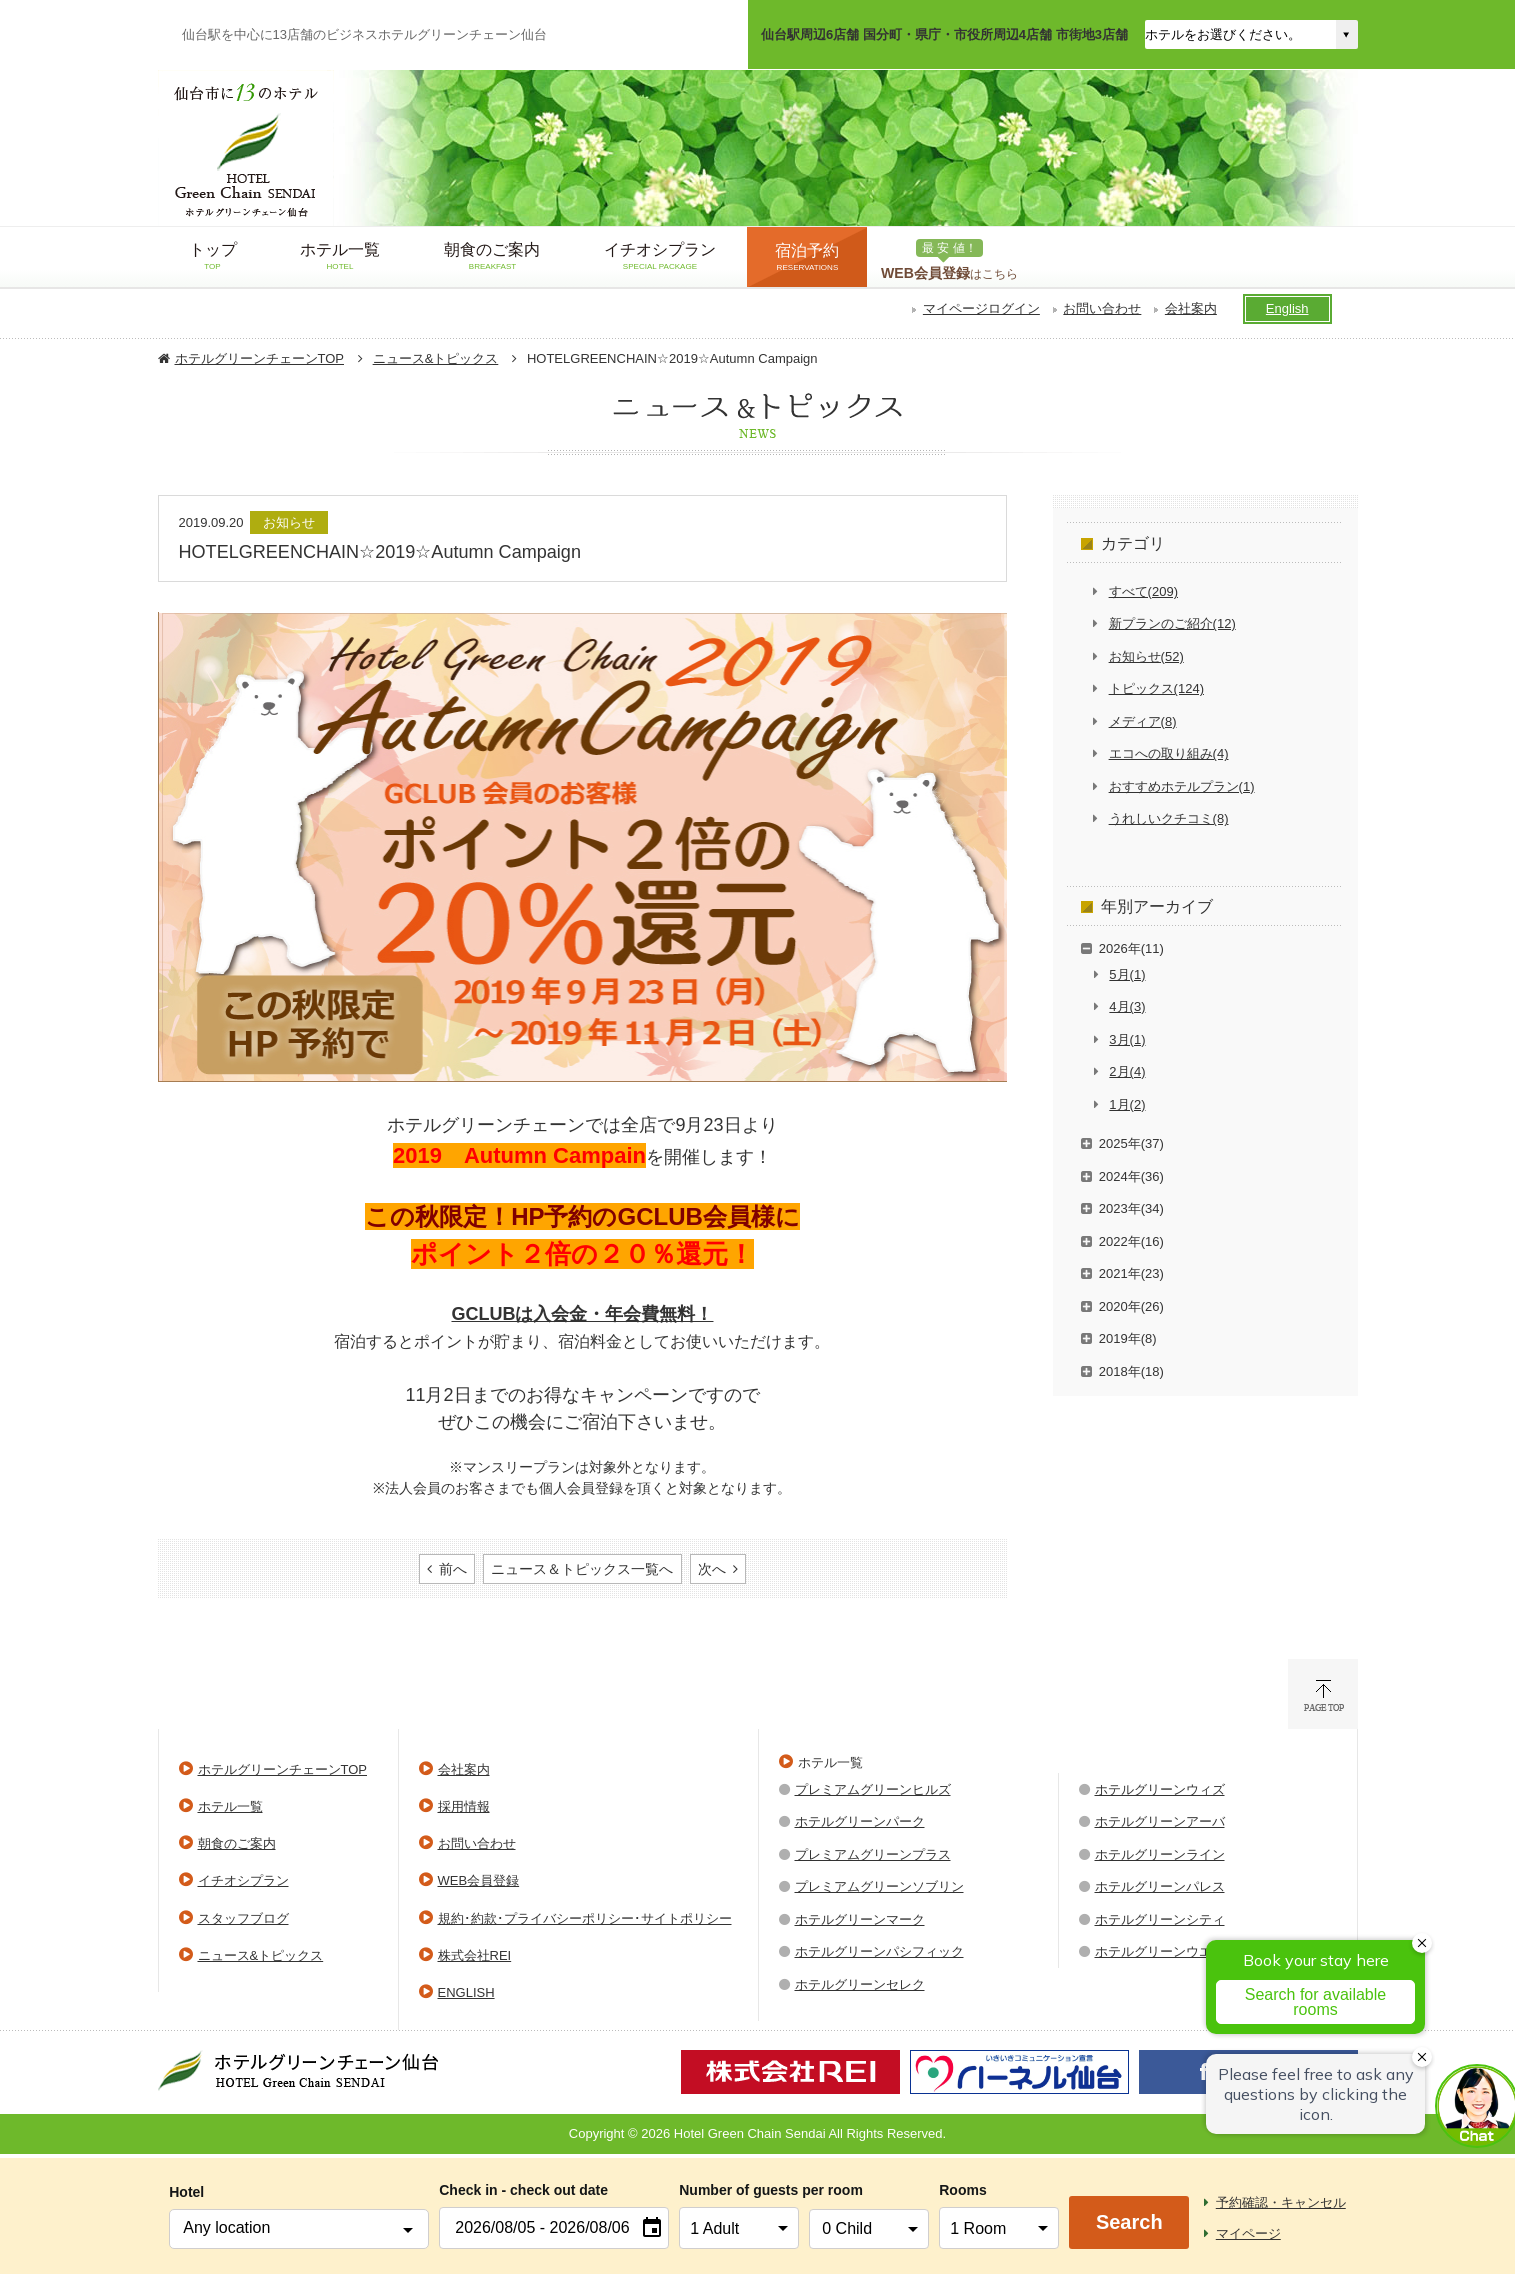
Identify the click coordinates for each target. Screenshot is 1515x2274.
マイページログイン (981, 308)
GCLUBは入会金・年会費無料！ (582, 1314)
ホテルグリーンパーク (860, 1821)
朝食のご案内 (237, 1843)
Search (1129, 2222)
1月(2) (1127, 1104)
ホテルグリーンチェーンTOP (260, 358)
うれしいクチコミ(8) (1169, 818)
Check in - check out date (523, 2190)
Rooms (962, 2190)
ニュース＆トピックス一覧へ (582, 1569)
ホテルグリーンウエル (1160, 1951)
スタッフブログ (243, 1918)
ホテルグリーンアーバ (1160, 1821)
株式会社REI (475, 1955)
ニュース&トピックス (436, 358)
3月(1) (1127, 1039)
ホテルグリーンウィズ (1160, 1789)
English (1287, 308)
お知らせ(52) (1146, 656)
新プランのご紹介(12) (1172, 623)
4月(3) (1127, 1006)
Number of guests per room (739, 2190)
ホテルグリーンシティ (1160, 1919)
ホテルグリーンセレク (860, 1984)
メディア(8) (1143, 721)
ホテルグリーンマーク (860, 1919)
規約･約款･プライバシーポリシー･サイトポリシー (585, 1918)
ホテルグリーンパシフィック (879, 1951)
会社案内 (1191, 308)
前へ (453, 1569)
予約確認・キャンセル (1281, 2202)
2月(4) (1127, 1071)
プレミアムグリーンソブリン (879, 1886)
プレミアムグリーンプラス (873, 1854)
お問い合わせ (1102, 308)
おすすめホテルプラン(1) (1182, 786)
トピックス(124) (1156, 688)
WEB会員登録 (479, 1880)
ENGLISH (466, 1992)
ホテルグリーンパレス (1160, 1886)
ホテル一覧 (230, 1806)
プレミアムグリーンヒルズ (873, 1789)
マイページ (1248, 2233)
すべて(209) (1143, 591)
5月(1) (1127, 974)
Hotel (186, 2192)
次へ (712, 1569)
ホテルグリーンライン (1160, 1854)
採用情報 (464, 1806)
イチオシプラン (243, 1880)
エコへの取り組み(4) (1169, 753)
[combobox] (299, 2229)
